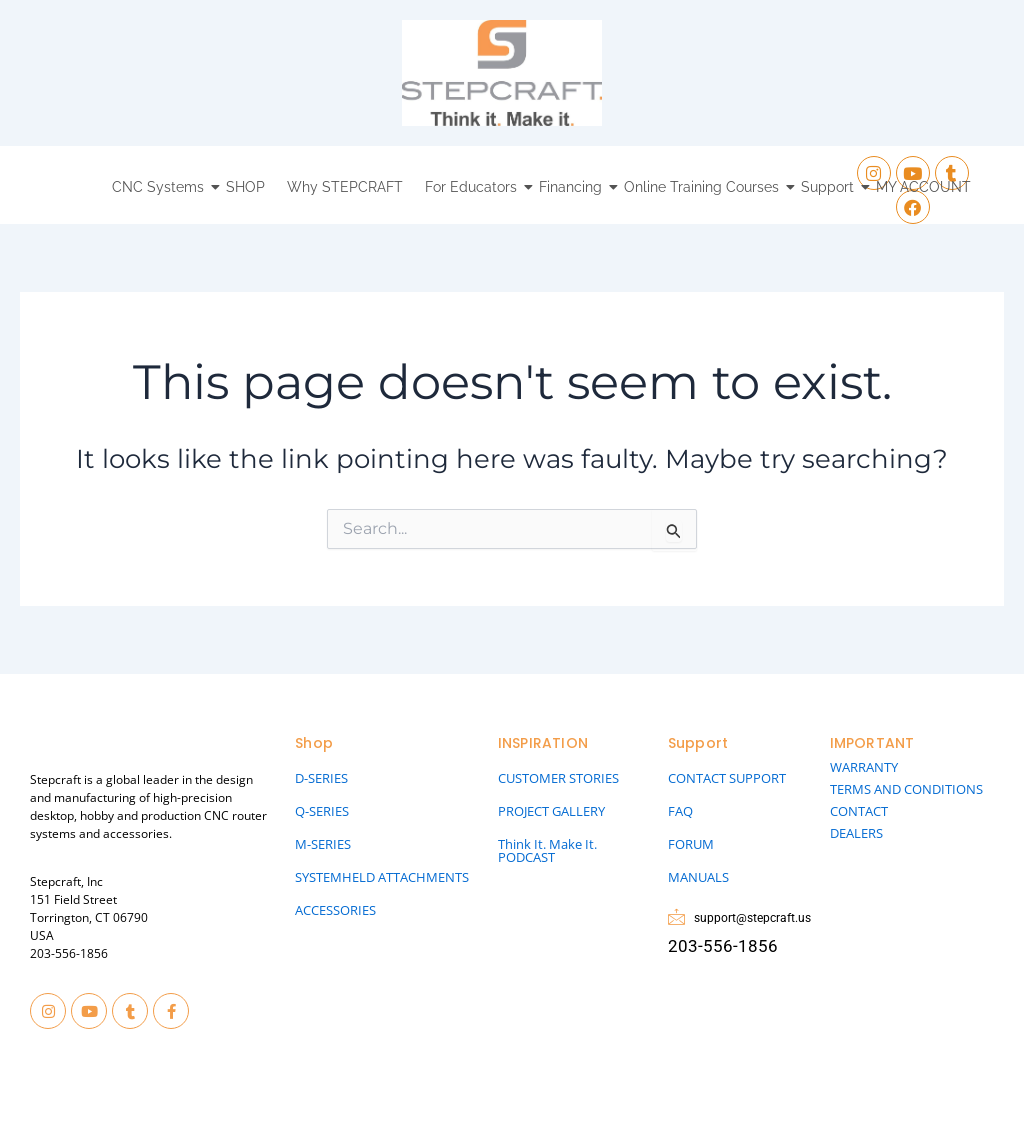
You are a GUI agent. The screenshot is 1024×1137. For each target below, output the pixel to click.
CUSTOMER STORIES (558, 778)
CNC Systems (160, 187)
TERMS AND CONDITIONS (906, 789)
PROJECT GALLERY (551, 811)
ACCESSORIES (335, 910)
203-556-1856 (69, 953)
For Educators (473, 187)
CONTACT (859, 811)
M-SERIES (323, 844)
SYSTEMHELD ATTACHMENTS (382, 877)
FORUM (691, 844)
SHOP (245, 187)
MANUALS (698, 877)
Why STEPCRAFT (345, 187)
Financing (573, 187)
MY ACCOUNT (923, 187)
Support (830, 187)
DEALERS (856, 833)
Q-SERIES (322, 811)
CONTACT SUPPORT (727, 778)
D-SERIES (321, 778)
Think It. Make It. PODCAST (547, 850)
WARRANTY (864, 767)
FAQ (680, 811)
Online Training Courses (704, 187)
